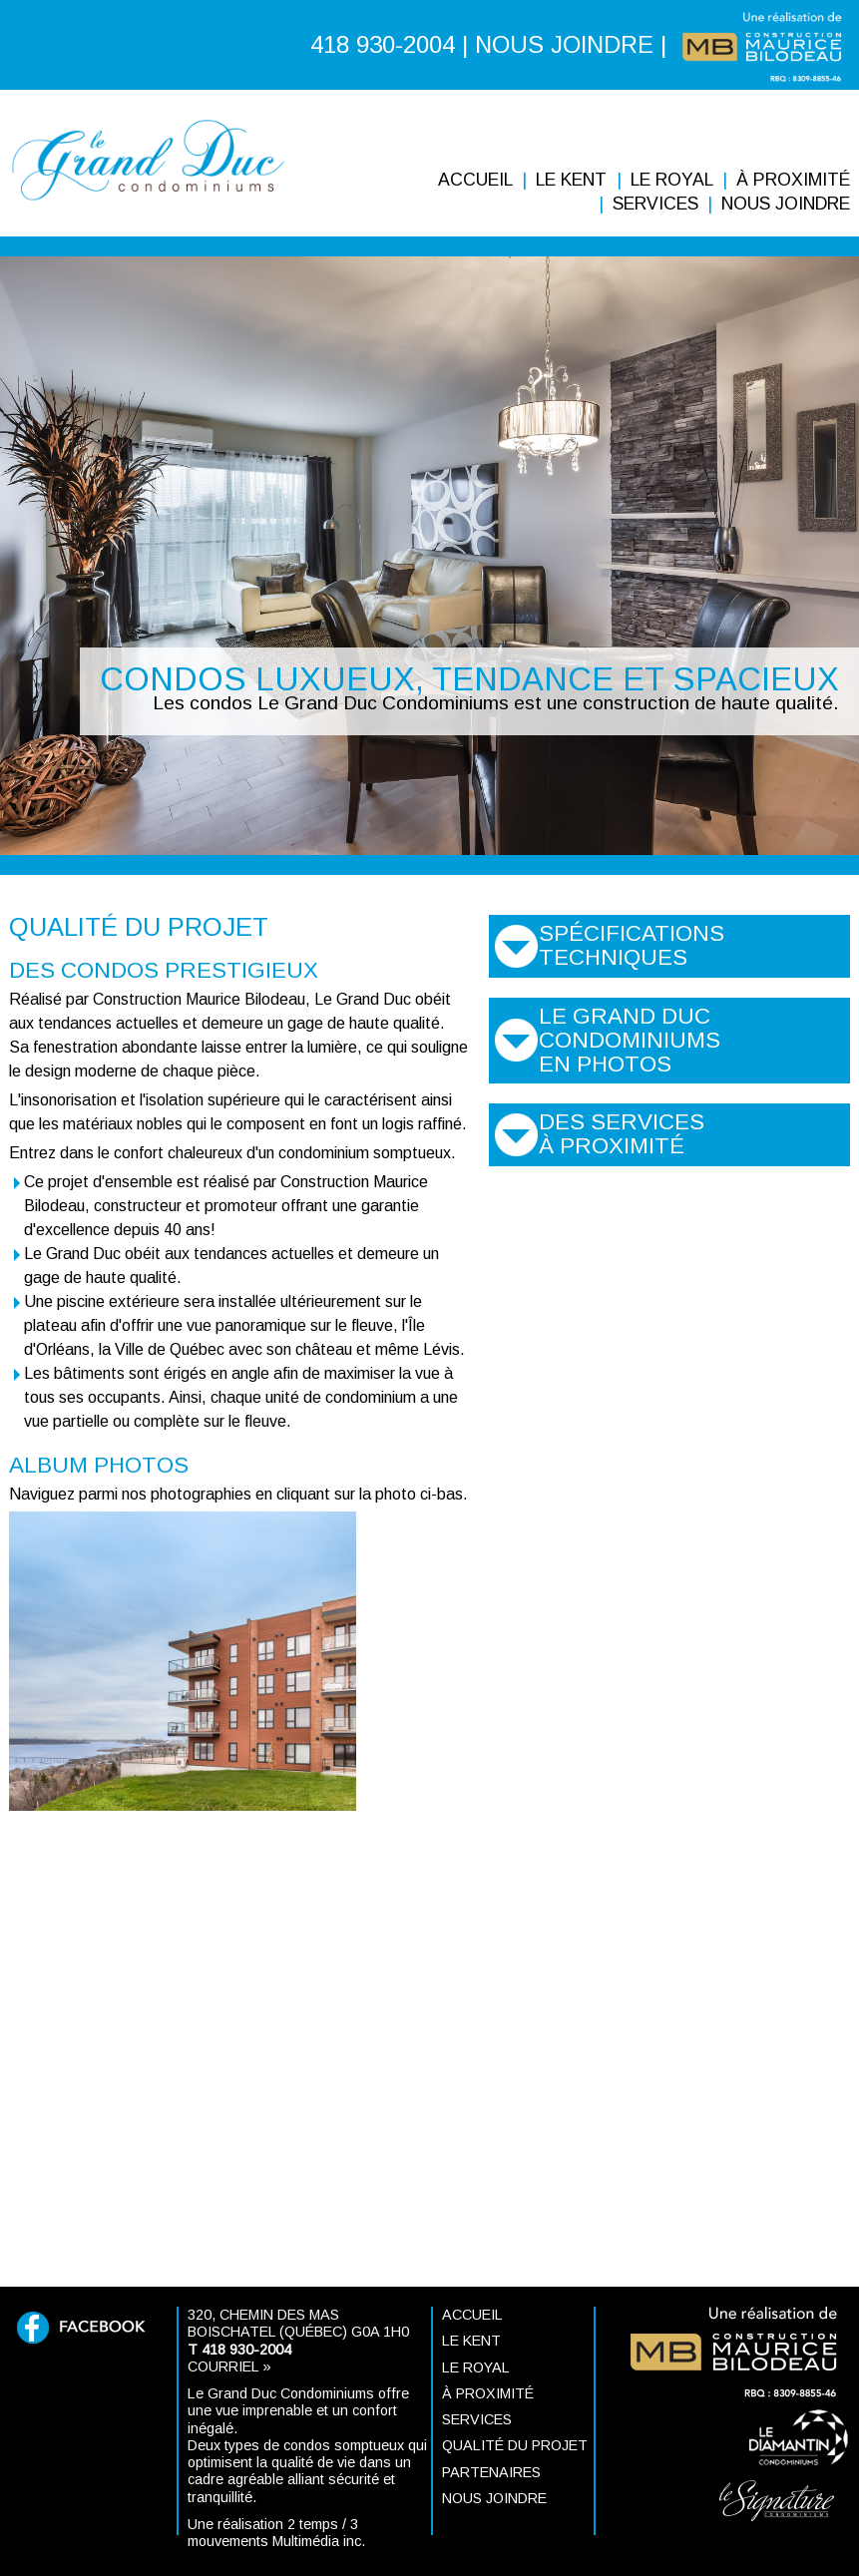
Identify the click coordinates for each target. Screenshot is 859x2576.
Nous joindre (785, 204)
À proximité (793, 180)
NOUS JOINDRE (564, 44)
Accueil (475, 180)
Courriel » (229, 2366)
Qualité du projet (515, 2445)
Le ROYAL (672, 180)
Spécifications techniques (631, 945)
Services (655, 204)
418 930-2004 (382, 44)
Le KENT (571, 180)
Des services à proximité (621, 1133)
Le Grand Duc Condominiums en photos (629, 1040)
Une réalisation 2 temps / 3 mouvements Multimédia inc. (276, 2532)
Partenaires (491, 2472)
